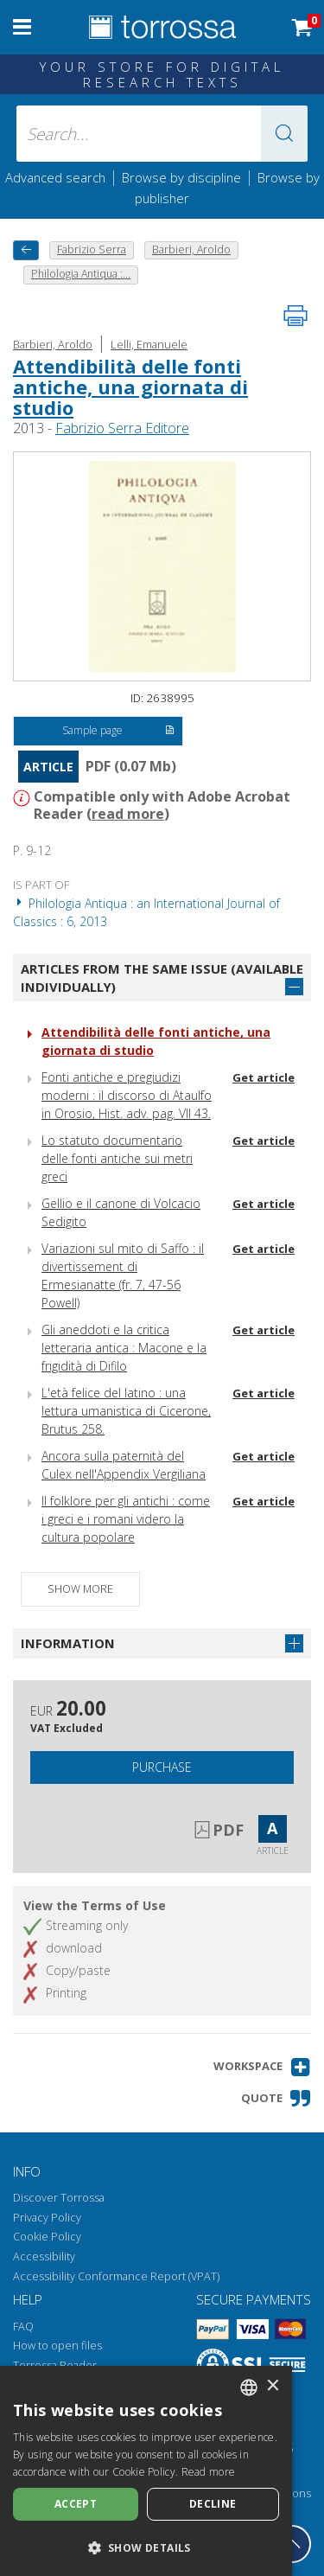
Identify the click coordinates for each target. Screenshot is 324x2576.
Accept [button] (75, 2503)
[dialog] (146, 2471)
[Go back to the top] (292, 2544)
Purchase (162, 1767)
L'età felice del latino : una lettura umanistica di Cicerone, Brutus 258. (126, 1410)
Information (68, 1643)
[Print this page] (295, 315)
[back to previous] (26, 250)
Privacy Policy (47, 2217)
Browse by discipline (181, 177)
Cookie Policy (47, 2236)
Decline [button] (213, 2503)
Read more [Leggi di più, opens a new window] (208, 2471)
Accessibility (44, 2256)
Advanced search (55, 177)
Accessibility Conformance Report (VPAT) (116, 2276)
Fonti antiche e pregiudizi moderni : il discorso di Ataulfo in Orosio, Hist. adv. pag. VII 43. (126, 1095)
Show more (80, 1589)
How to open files (57, 2345)
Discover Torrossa (59, 2197)
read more (128, 813)
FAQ (23, 2326)
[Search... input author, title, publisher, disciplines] (162, 133)
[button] (284, 133)
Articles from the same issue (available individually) (162, 977)
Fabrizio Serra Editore (122, 428)
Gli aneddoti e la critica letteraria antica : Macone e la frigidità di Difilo (123, 1347)
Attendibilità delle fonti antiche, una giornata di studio (130, 386)
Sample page (118, 731)
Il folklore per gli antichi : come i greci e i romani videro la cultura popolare (125, 1519)
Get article (263, 1077)
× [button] (272, 2386)
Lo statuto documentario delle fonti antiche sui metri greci (117, 1158)
